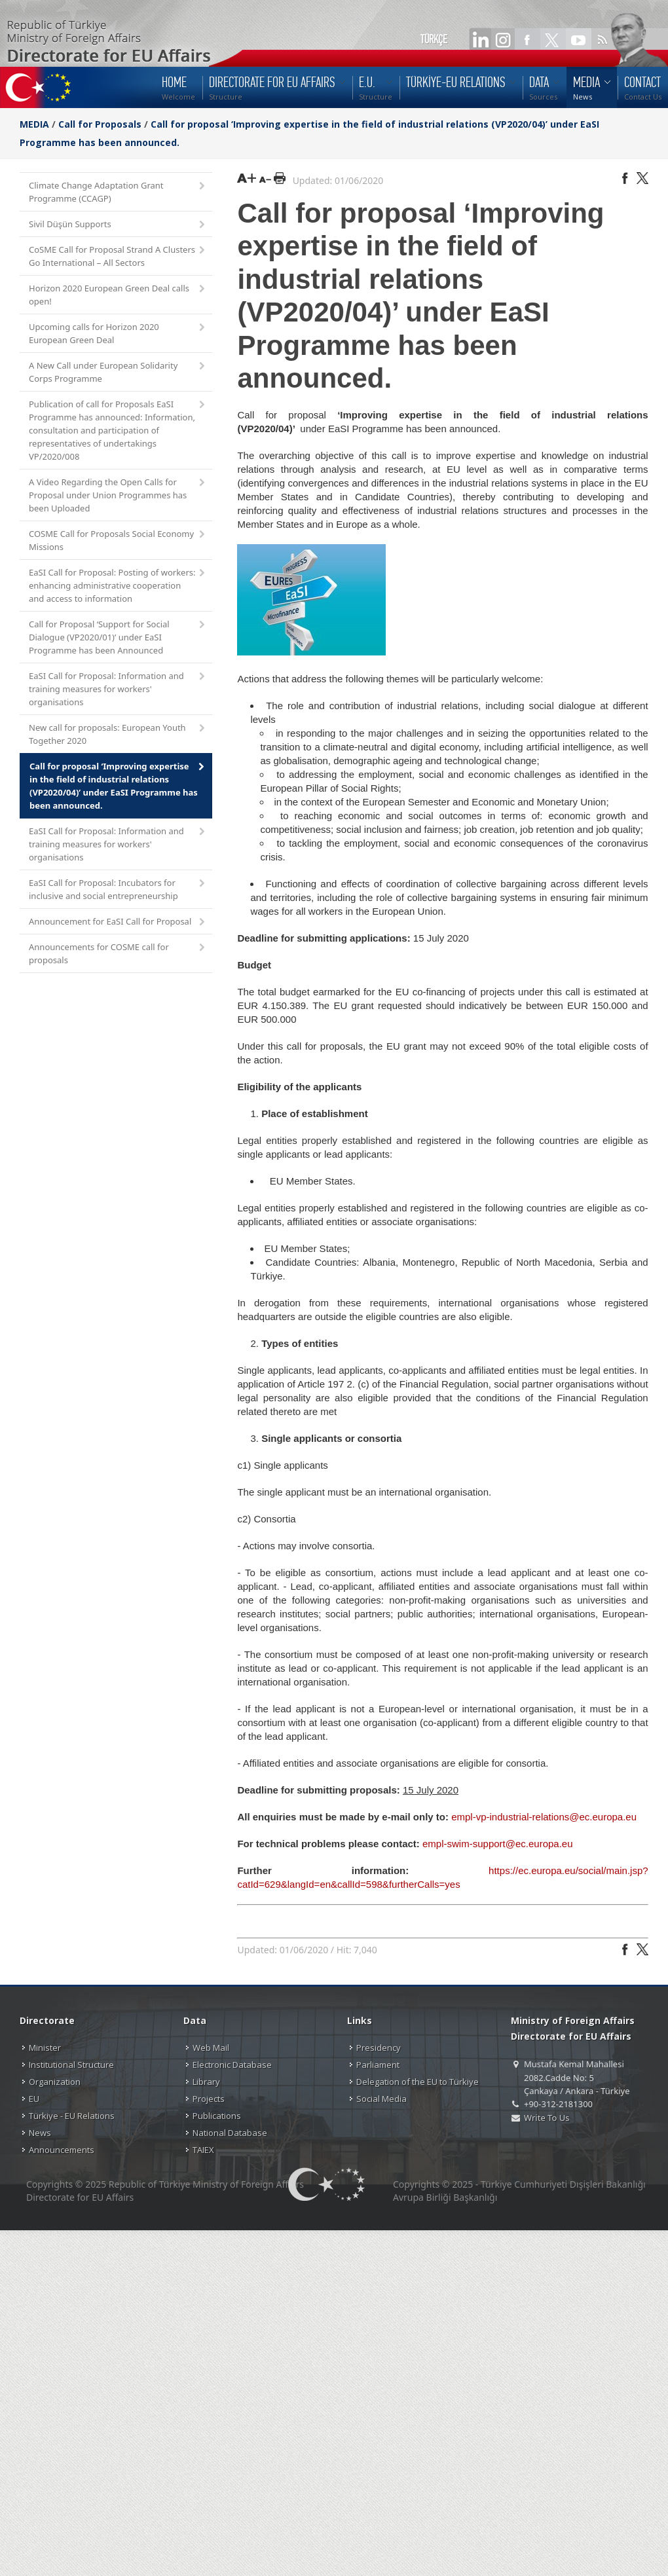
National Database (230, 2133)
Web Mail (211, 2047)
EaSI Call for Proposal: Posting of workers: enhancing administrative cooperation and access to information (118, 585)
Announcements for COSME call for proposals (118, 953)
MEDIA (34, 124)
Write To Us (546, 2118)
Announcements (61, 2150)
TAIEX (203, 2150)
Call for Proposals (99, 124)
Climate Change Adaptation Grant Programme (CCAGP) (118, 191)
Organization (55, 2082)
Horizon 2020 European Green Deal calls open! (118, 294)
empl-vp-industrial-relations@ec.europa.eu (544, 1816)
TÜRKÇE (433, 39)
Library (206, 2082)
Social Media (381, 2099)
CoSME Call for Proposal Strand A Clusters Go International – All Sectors (118, 256)
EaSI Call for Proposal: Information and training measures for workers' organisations (118, 689)
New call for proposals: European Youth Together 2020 (118, 734)
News (40, 2133)
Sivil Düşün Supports (118, 225)
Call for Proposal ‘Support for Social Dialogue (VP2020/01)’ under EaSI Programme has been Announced (118, 637)
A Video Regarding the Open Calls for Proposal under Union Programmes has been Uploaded (118, 495)
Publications (217, 2116)
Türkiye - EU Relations (72, 2116)
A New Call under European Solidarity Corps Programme (118, 371)
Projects (209, 2099)
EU (34, 2099)
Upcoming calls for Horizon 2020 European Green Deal (118, 333)
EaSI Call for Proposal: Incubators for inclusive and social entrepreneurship (118, 889)
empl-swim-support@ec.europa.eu (497, 1843)
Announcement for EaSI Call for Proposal (118, 922)
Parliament (377, 2064)
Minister (45, 2047)
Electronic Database (232, 2064)
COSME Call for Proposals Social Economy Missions (118, 540)
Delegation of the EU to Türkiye (417, 2082)
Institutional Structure (71, 2064)
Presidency (378, 2047)
